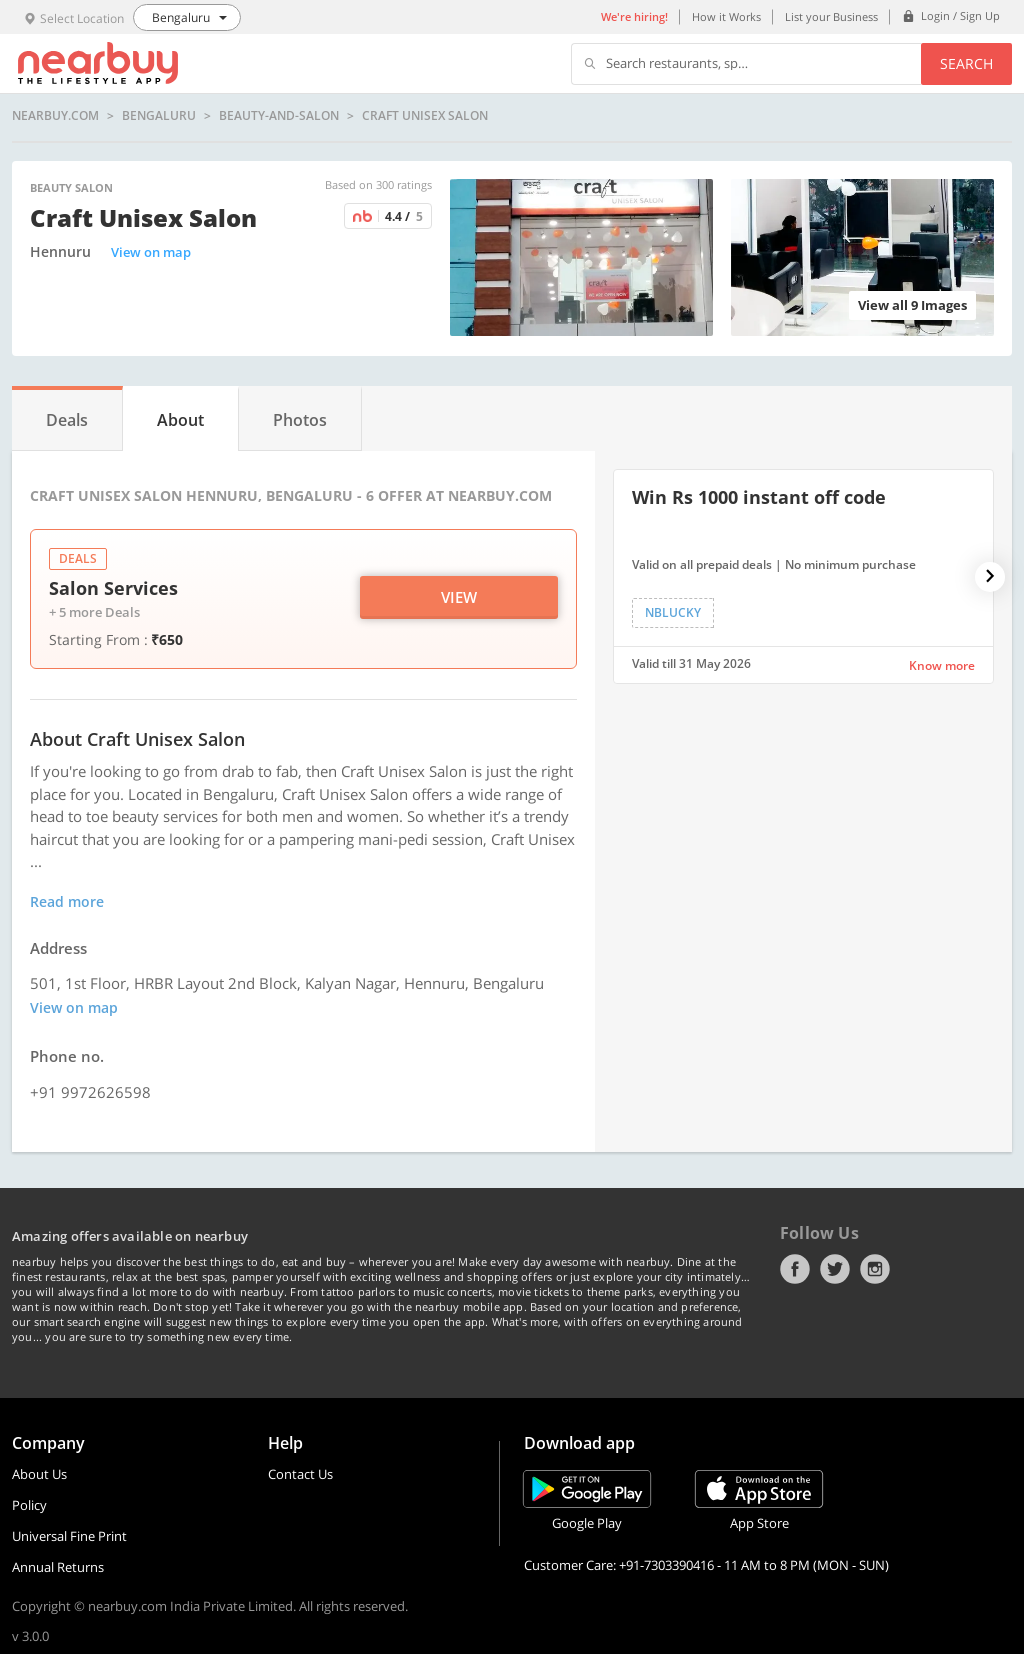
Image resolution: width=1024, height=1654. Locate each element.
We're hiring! (634, 16)
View (459, 597)
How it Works (726, 16)
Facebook (795, 1269)
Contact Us (300, 1474)
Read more (67, 901)
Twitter (835, 1269)
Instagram (875, 1269)
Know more (942, 665)
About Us (39, 1474)
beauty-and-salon (279, 116)
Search (966, 63)
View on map (151, 252)
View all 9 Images (912, 305)
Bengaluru (159, 116)
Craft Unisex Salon (425, 116)
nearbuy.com (55, 116)
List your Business (831, 16)
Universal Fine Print (69, 1536)
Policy (29, 1505)
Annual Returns (58, 1567)
